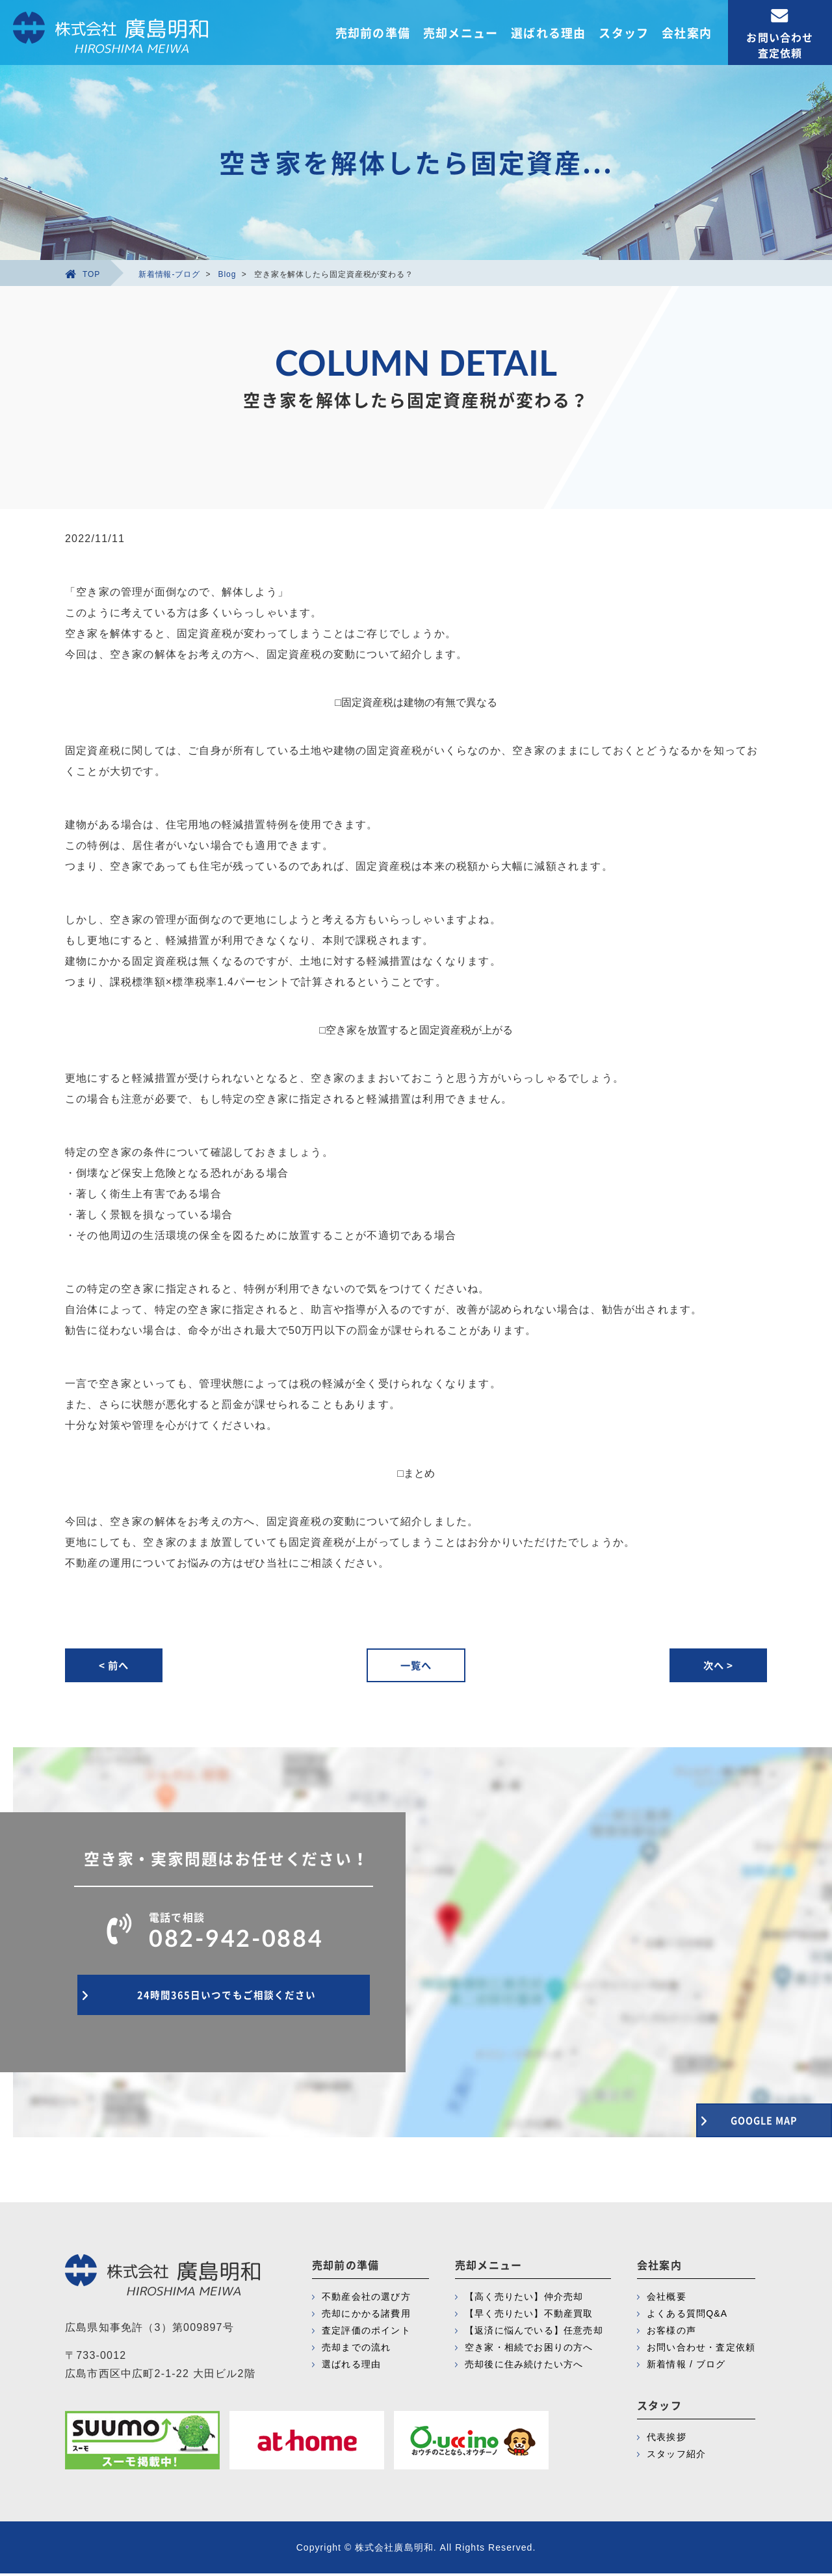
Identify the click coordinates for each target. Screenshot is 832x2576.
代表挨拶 (666, 2439)
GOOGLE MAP (741, 2117)
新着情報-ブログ (169, 274)
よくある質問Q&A (687, 2316)
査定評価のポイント (366, 2333)
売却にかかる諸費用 (366, 2316)
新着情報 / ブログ (686, 2366)
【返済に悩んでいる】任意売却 (534, 2333)
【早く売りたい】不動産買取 (529, 2316)
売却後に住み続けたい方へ (524, 2366)
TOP (82, 274)
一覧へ (416, 1666)
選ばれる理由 (548, 33)
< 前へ (117, 1666)
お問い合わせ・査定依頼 (701, 2350)
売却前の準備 (372, 33)
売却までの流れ (356, 2350)
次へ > (715, 1666)
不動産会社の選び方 (366, 2299)
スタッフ (624, 33)
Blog (227, 274)
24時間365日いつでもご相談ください (224, 2003)
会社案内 (687, 33)
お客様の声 (671, 2333)
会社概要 (666, 2299)
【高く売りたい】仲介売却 (524, 2299)
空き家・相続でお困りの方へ (529, 2350)
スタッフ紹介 (676, 2456)
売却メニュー (460, 33)
